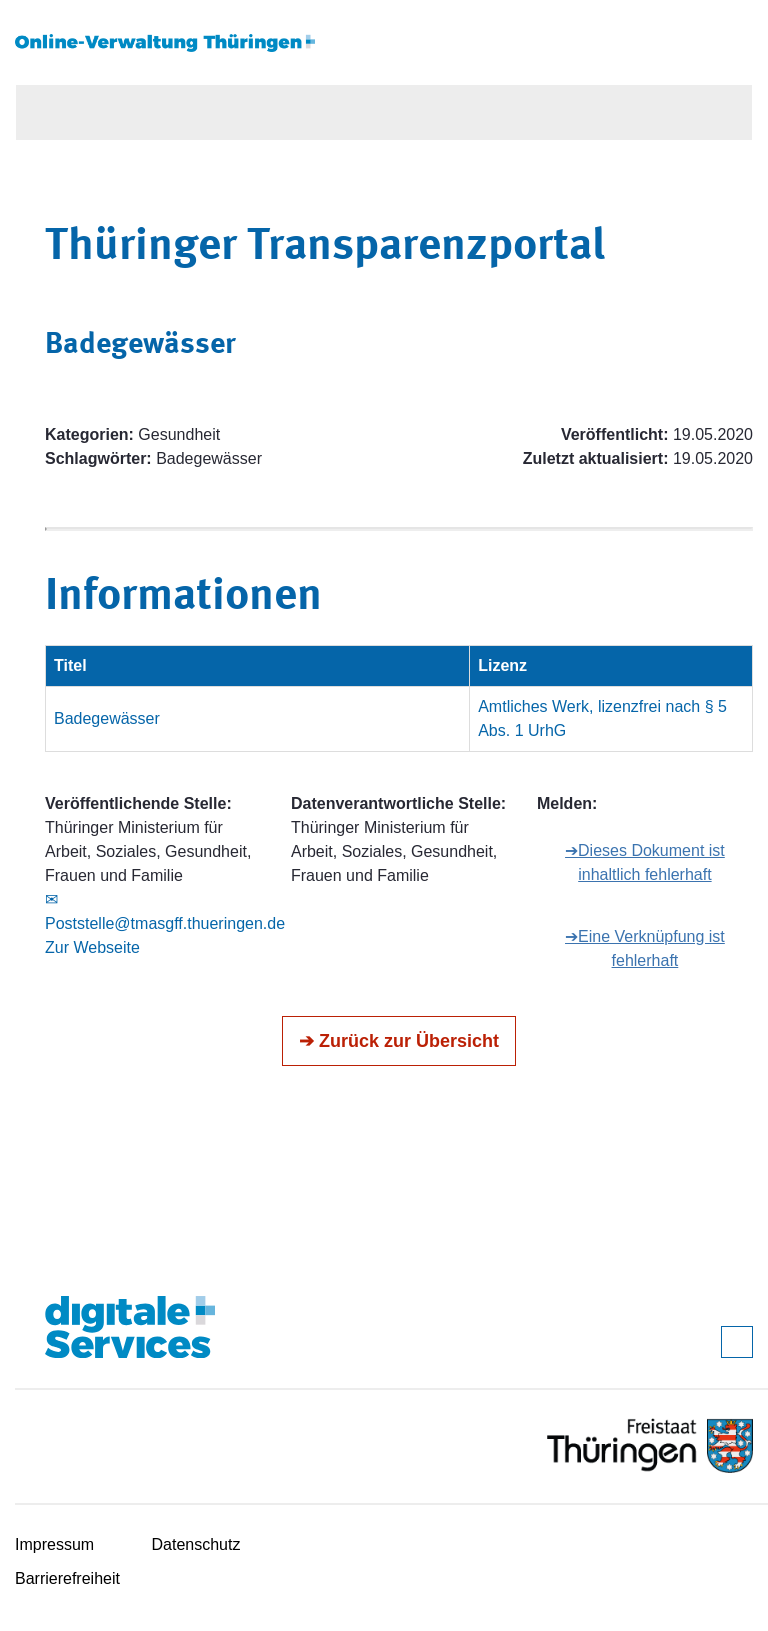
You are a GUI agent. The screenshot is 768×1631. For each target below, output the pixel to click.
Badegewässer (107, 718)
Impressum (54, 1544)
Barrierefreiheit (67, 1578)
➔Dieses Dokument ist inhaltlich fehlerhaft (645, 862)
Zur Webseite (92, 947)
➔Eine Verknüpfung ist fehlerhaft (645, 948)
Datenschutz (196, 1544)
